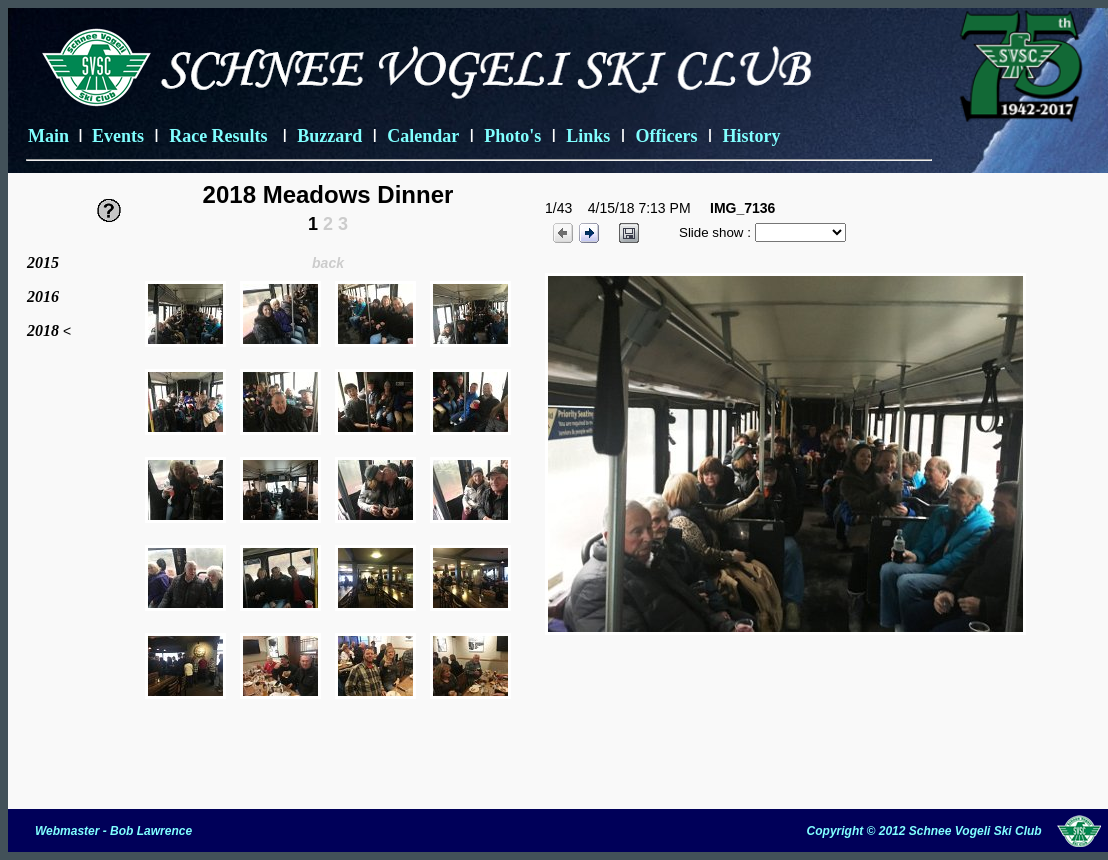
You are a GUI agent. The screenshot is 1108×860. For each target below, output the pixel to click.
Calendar (423, 136)
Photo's (512, 136)
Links (588, 136)
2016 (43, 296)
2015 (43, 262)
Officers (666, 136)
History (751, 136)
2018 (45, 330)
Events (118, 136)
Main (48, 136)
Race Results (220, 136)
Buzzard (329, 136)
